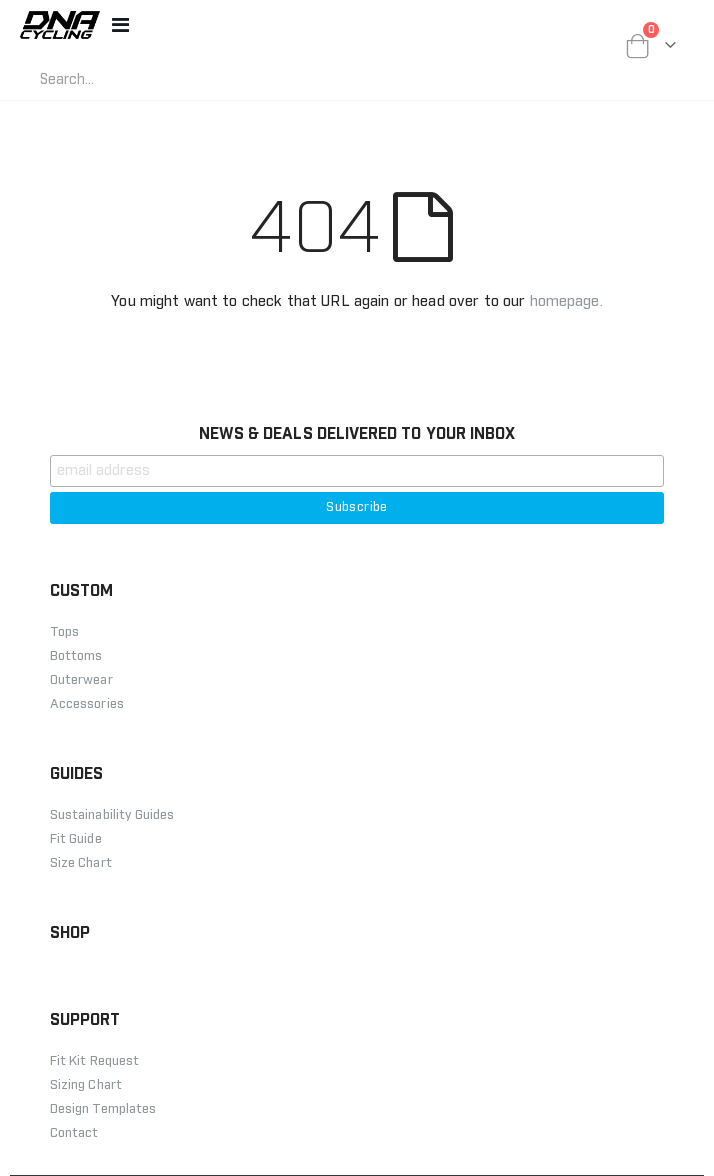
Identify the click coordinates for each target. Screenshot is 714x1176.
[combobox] (195, 80)
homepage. (566, 301)
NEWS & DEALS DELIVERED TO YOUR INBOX (357, 434)
